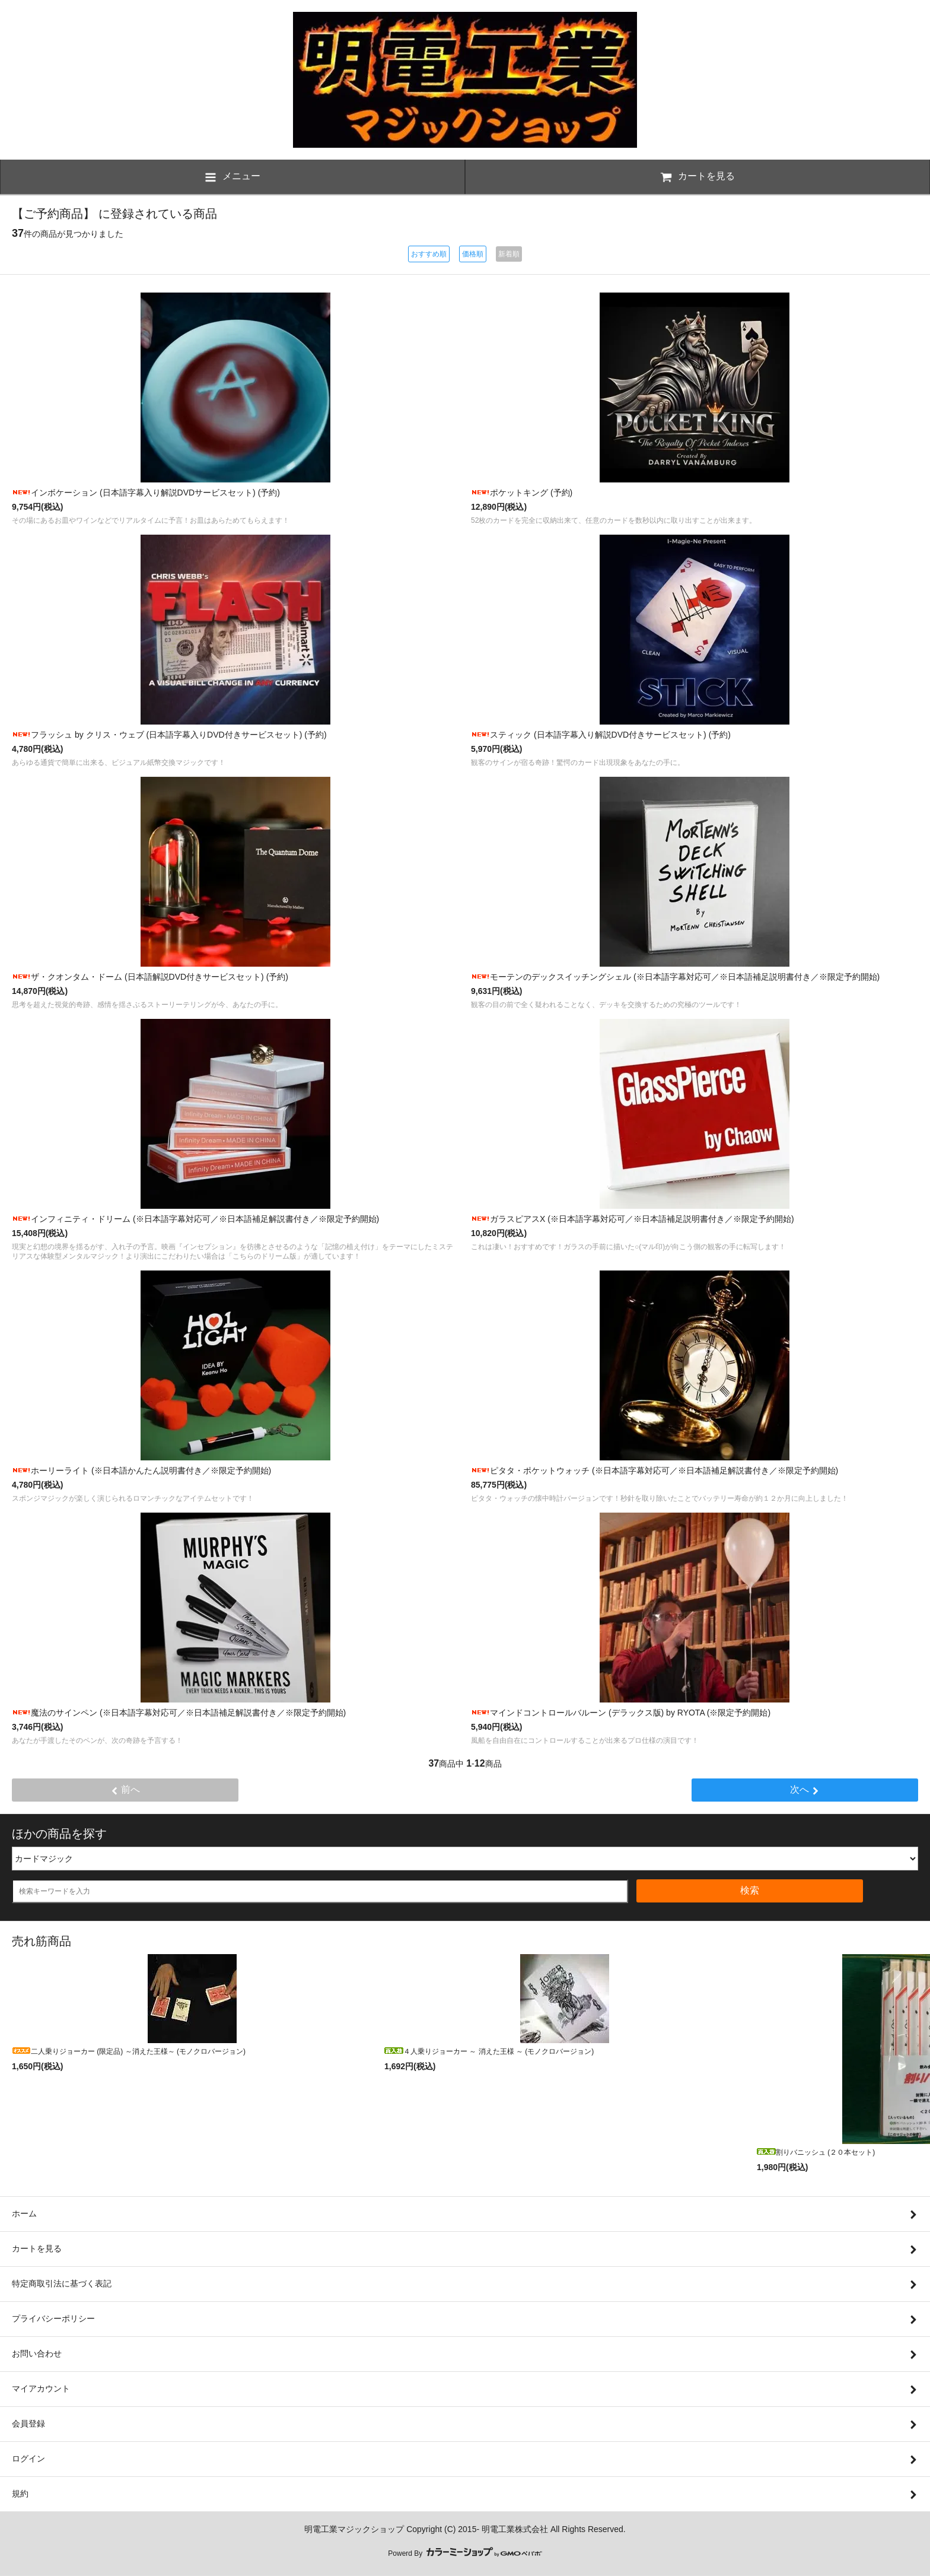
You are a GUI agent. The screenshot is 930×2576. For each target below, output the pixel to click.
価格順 (472, 254)
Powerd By (465, 2553)
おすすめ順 (429, 254)
